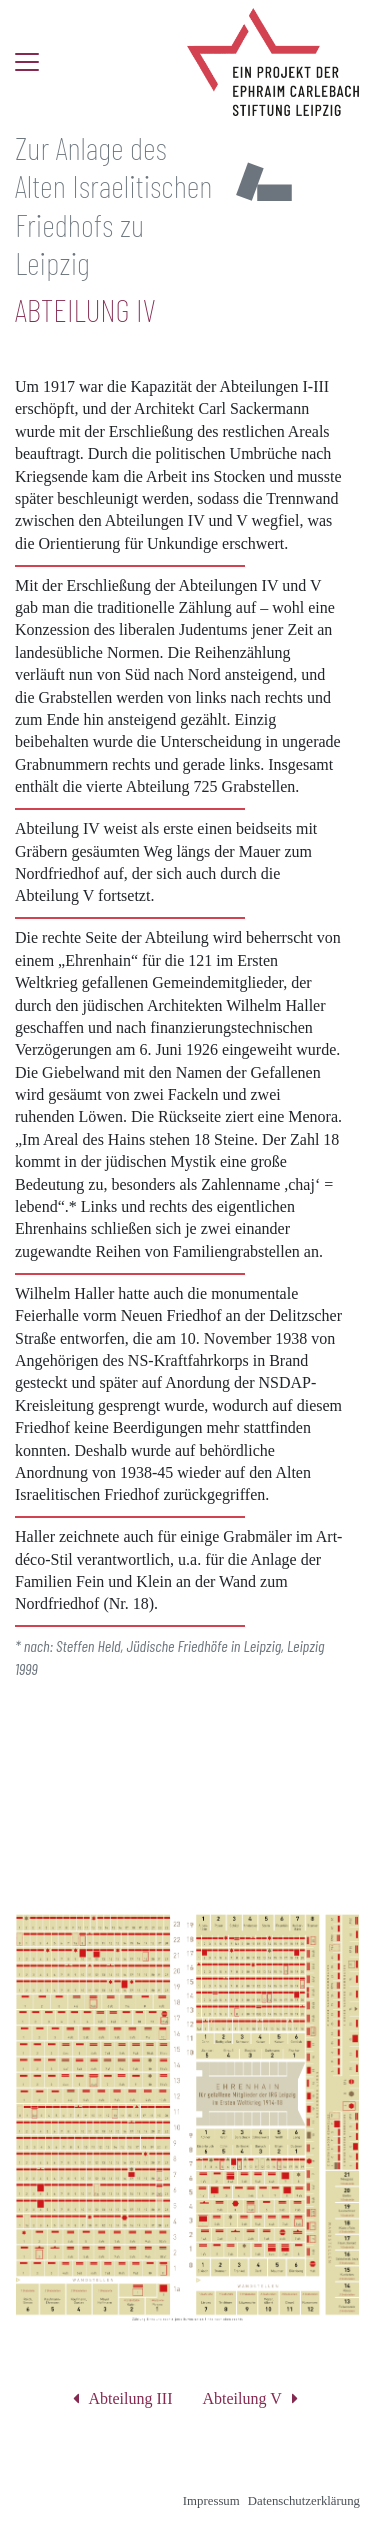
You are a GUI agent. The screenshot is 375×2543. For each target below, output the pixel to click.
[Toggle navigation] (27, 62)
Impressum (211, 2501)
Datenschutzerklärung (304, 2501)
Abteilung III (131, 2398)
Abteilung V (242, 2398)
